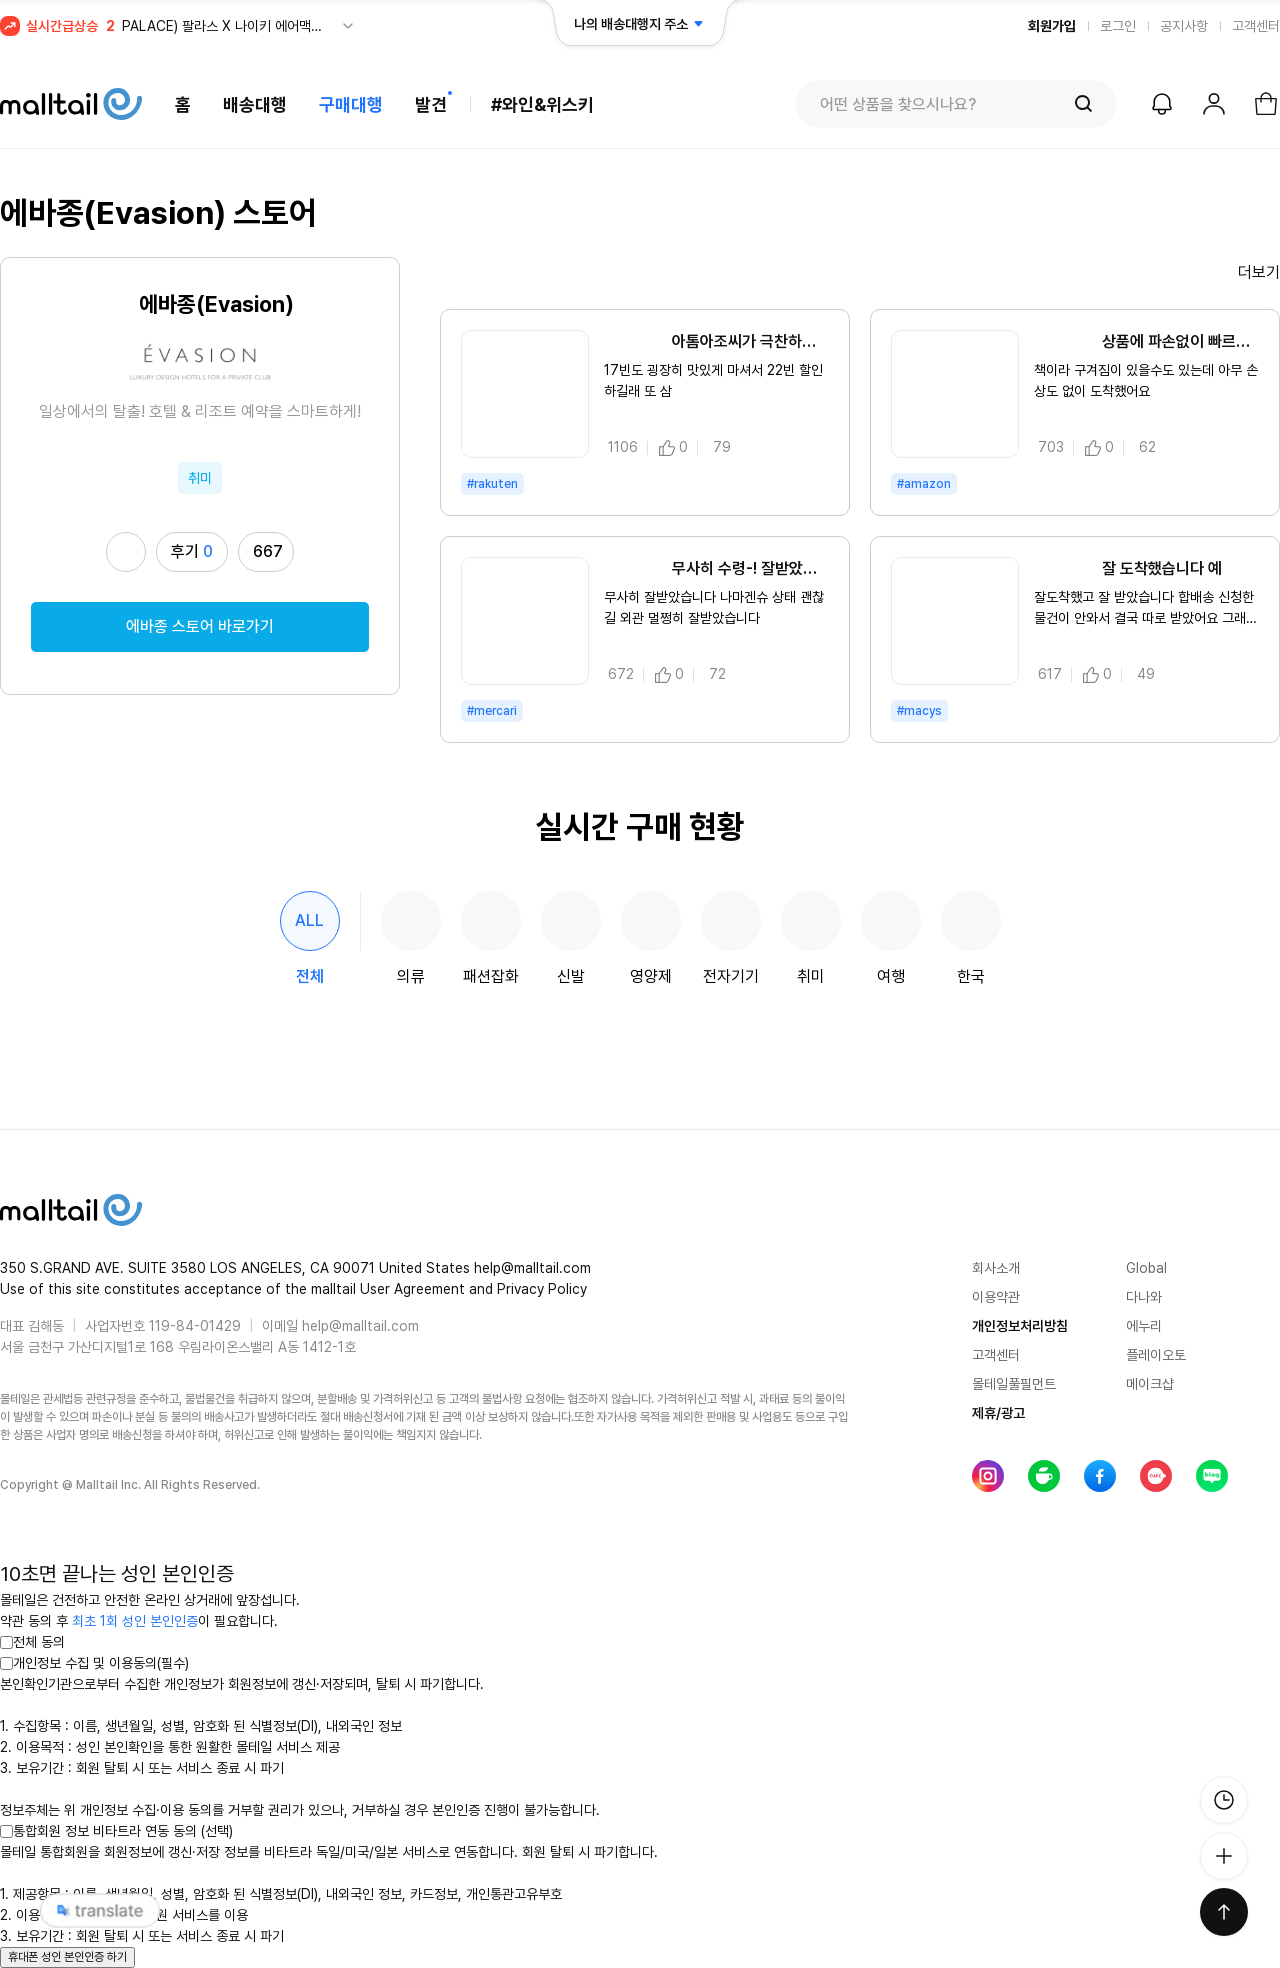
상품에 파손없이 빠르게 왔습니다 (1146, 341)
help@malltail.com (360, 1326)
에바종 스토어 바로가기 (200, 626)
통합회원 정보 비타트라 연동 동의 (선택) (116, 1831)
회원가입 (1052, 26)
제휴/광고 (998, 1413)
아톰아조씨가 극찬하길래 (716, 341)
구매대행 (351, 104)
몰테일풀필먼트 (1014, 1384)
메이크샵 (1150, 1384)
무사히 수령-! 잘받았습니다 (716, 568)
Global (1146, 1268)
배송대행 (255, 104)
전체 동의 (32, 1642)
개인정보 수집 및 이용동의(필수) (94, 1663)
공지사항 (1184, 26)
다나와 (1144, 1297)
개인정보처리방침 (1020, 1326)
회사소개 (996, 1268)
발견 (431, 104)
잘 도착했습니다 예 (1128, 568)
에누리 (1144, 1326)
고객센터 (1256, 26)
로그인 (1118, 26)
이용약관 (996, 1297)
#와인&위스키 (542, 104)
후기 (192, 552)
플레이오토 (1156, 1355)
